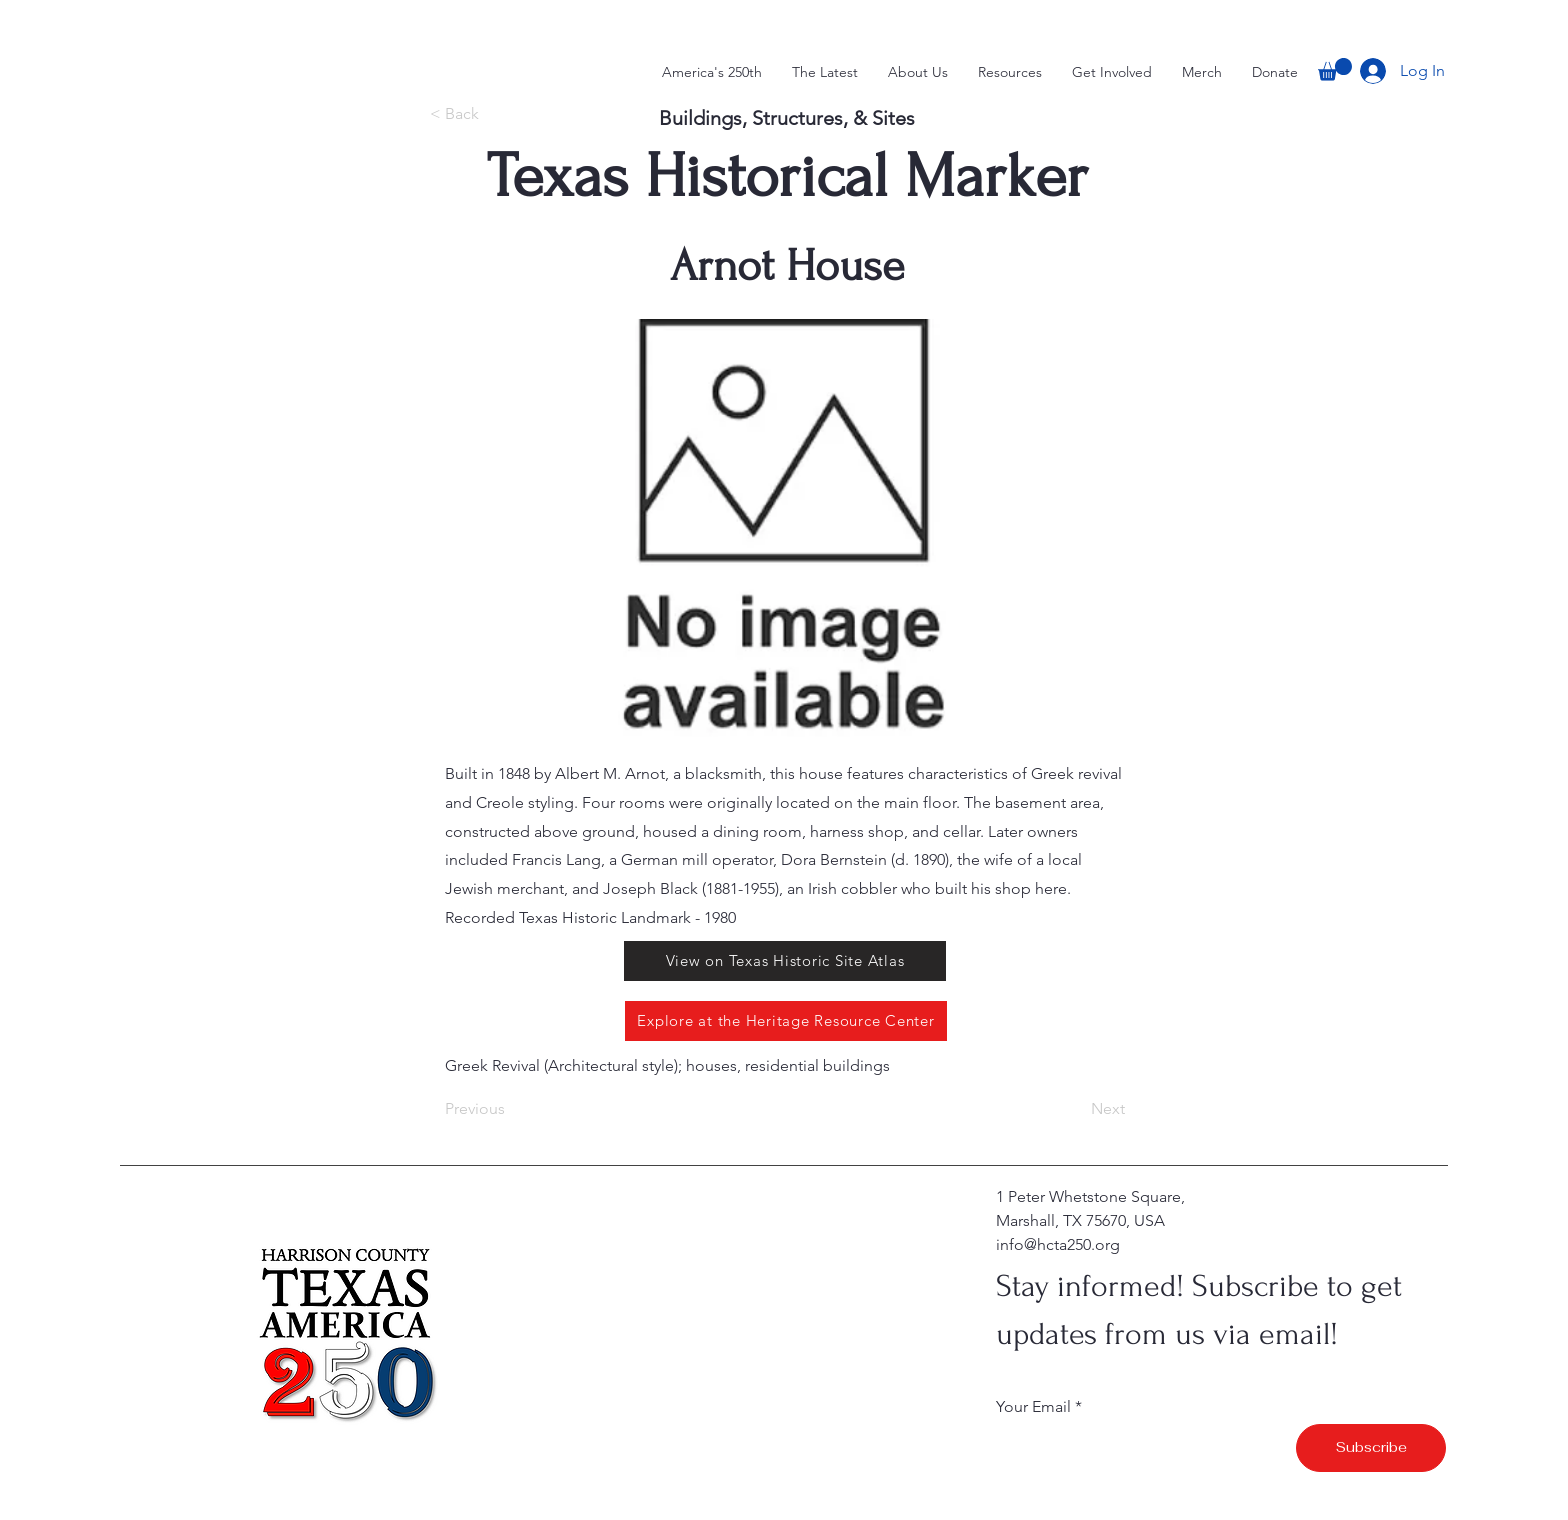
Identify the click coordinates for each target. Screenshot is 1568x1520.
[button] (1335, 69)
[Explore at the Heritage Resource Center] (786, 1021)
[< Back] (486, 115)
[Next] (1075, 1109)
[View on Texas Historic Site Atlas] (785, 961)
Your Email (1033, 1407)
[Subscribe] (1371, 1448)
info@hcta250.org (1058, 1244)
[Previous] (511, 1109)
